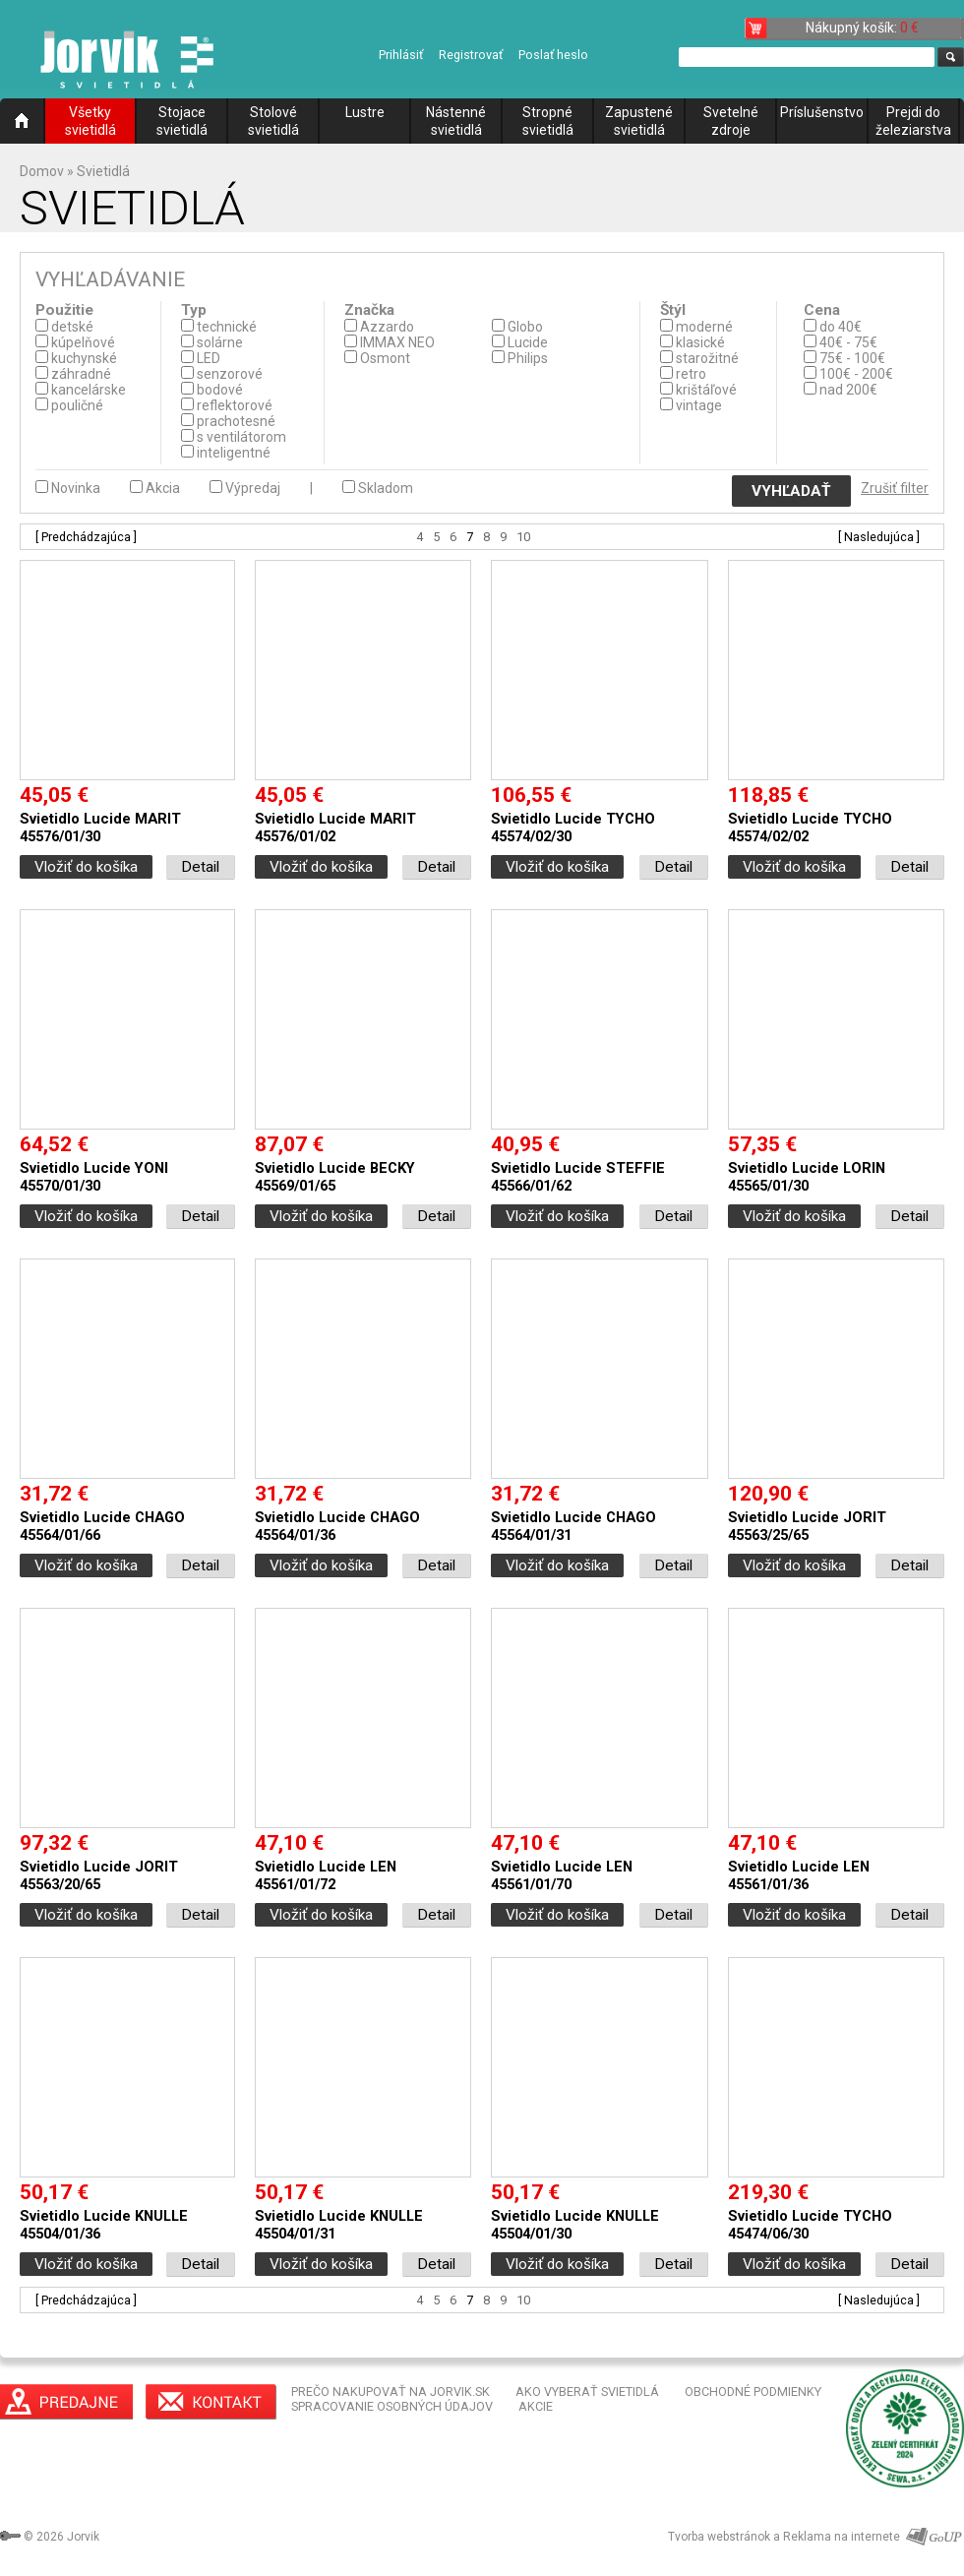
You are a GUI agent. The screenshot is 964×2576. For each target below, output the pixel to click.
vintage (699, 405)
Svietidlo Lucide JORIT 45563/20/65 (99, 1875)
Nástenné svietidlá (456, 121)
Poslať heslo (553, 54)
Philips (528, 358)
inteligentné (234, 452)
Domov (42, 171)
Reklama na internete (841, 2537)
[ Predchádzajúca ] (86, 536)
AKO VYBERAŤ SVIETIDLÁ (587, 2391)
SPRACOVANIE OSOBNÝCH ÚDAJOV (392, 2406)
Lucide (528, 342)
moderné (704, 327)
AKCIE (535, 2406)
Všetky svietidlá (90, 121)
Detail (200, 867)
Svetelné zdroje (730, 121)
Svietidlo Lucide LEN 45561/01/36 (799, 1875)
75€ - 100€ (852, 358)
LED (208, 358)
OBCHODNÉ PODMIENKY (753, 2391)
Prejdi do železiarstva (913, 121)
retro (691, 374)
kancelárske (88, 390)
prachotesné (236, 421)
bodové (220, 390)
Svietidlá (103, 171)
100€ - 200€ (856, 374)
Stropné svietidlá (547, 121)
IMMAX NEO (397, 342)
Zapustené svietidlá (639, 121)
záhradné (81, 374)
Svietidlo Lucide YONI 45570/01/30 (94, 1177)
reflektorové (234, 405)
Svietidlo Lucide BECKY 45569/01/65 (335, 1177)
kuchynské (84, 358)
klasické (700, 342)
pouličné (77, 405)
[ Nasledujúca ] (879, 536)
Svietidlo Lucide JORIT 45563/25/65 (807, 1526)
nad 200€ (848, 390)
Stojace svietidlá (182, 121)
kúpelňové (83, 342)
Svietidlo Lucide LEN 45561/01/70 (562, 1875)
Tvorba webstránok (719, 2537)
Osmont (385, 358)
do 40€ (840, 327)
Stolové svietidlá (273, 121)
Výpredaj (252, 488)
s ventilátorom (241, 437)
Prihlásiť (401, 54)
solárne (220, 342)
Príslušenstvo (822, 112)
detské (72, 327)
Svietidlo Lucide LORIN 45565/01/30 (806, 1177)
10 (523, 536)
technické (227, 327)
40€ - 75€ (848, 342)
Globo (525, 327)
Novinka (75, 488)
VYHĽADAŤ (791, 491)
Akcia (163, 488)
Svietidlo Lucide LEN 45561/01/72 (325, 1875)
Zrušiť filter (895, 488)
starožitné (707, 358)
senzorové (230, 374)
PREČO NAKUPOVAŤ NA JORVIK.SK (390, 2391)
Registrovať (471, 54)
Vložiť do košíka (86, 867)
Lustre (365, 112)
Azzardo (387, 327)
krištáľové (706, 390)
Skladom (385, 488)
